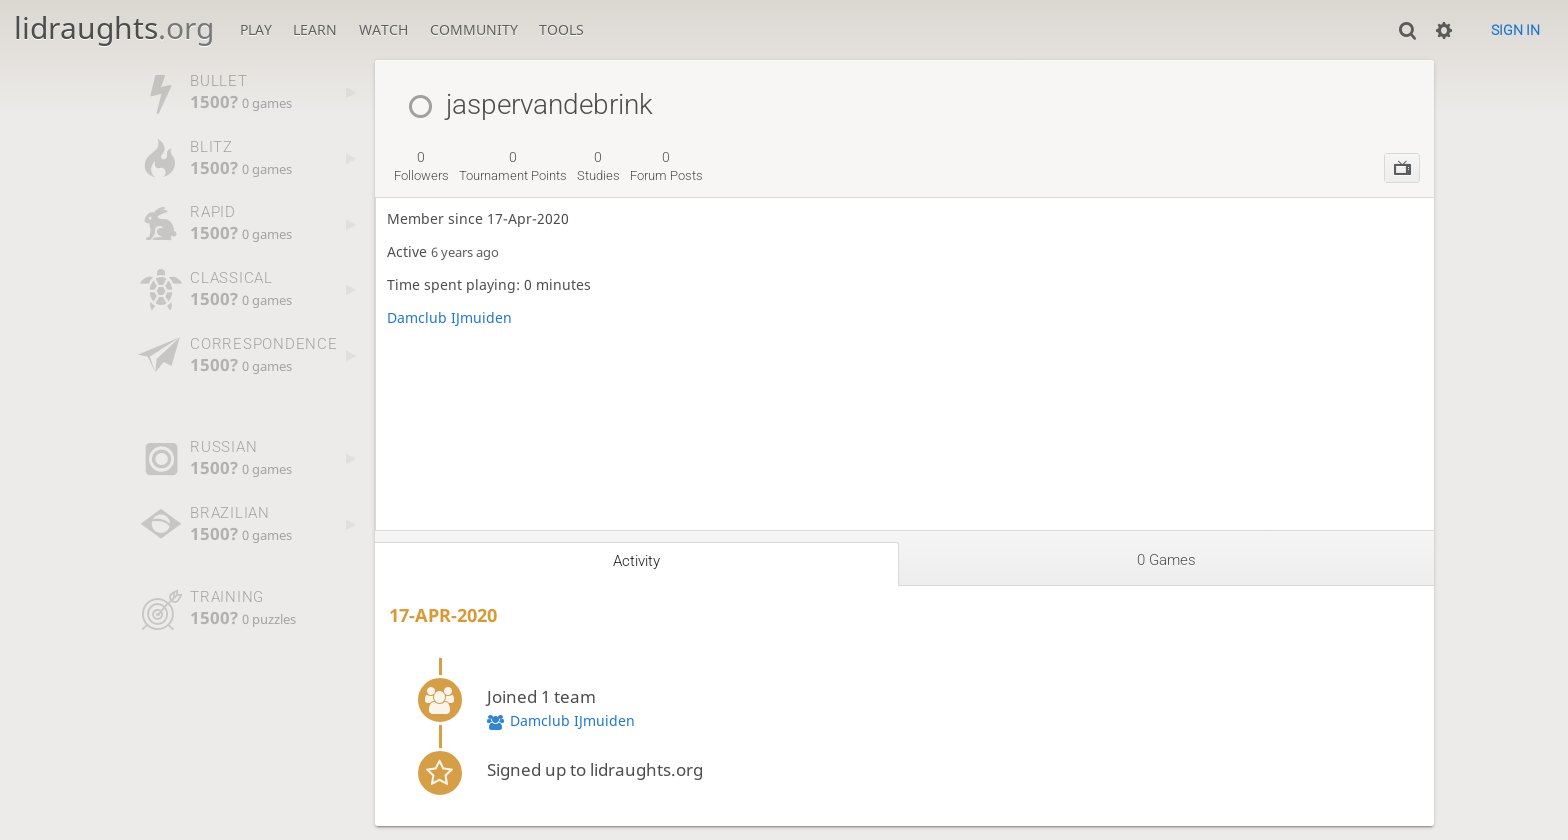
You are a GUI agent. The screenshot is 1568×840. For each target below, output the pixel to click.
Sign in (1515, 30)
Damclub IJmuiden (449, 317)
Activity (636, 561)
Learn (315, 29)
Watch (383, 29)
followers (421, 166)
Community (474, 29)
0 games (1166, 560)
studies (598, 166)
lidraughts (114, 27)
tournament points (513, 166)
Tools (561, 29)
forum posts (666, 166)
